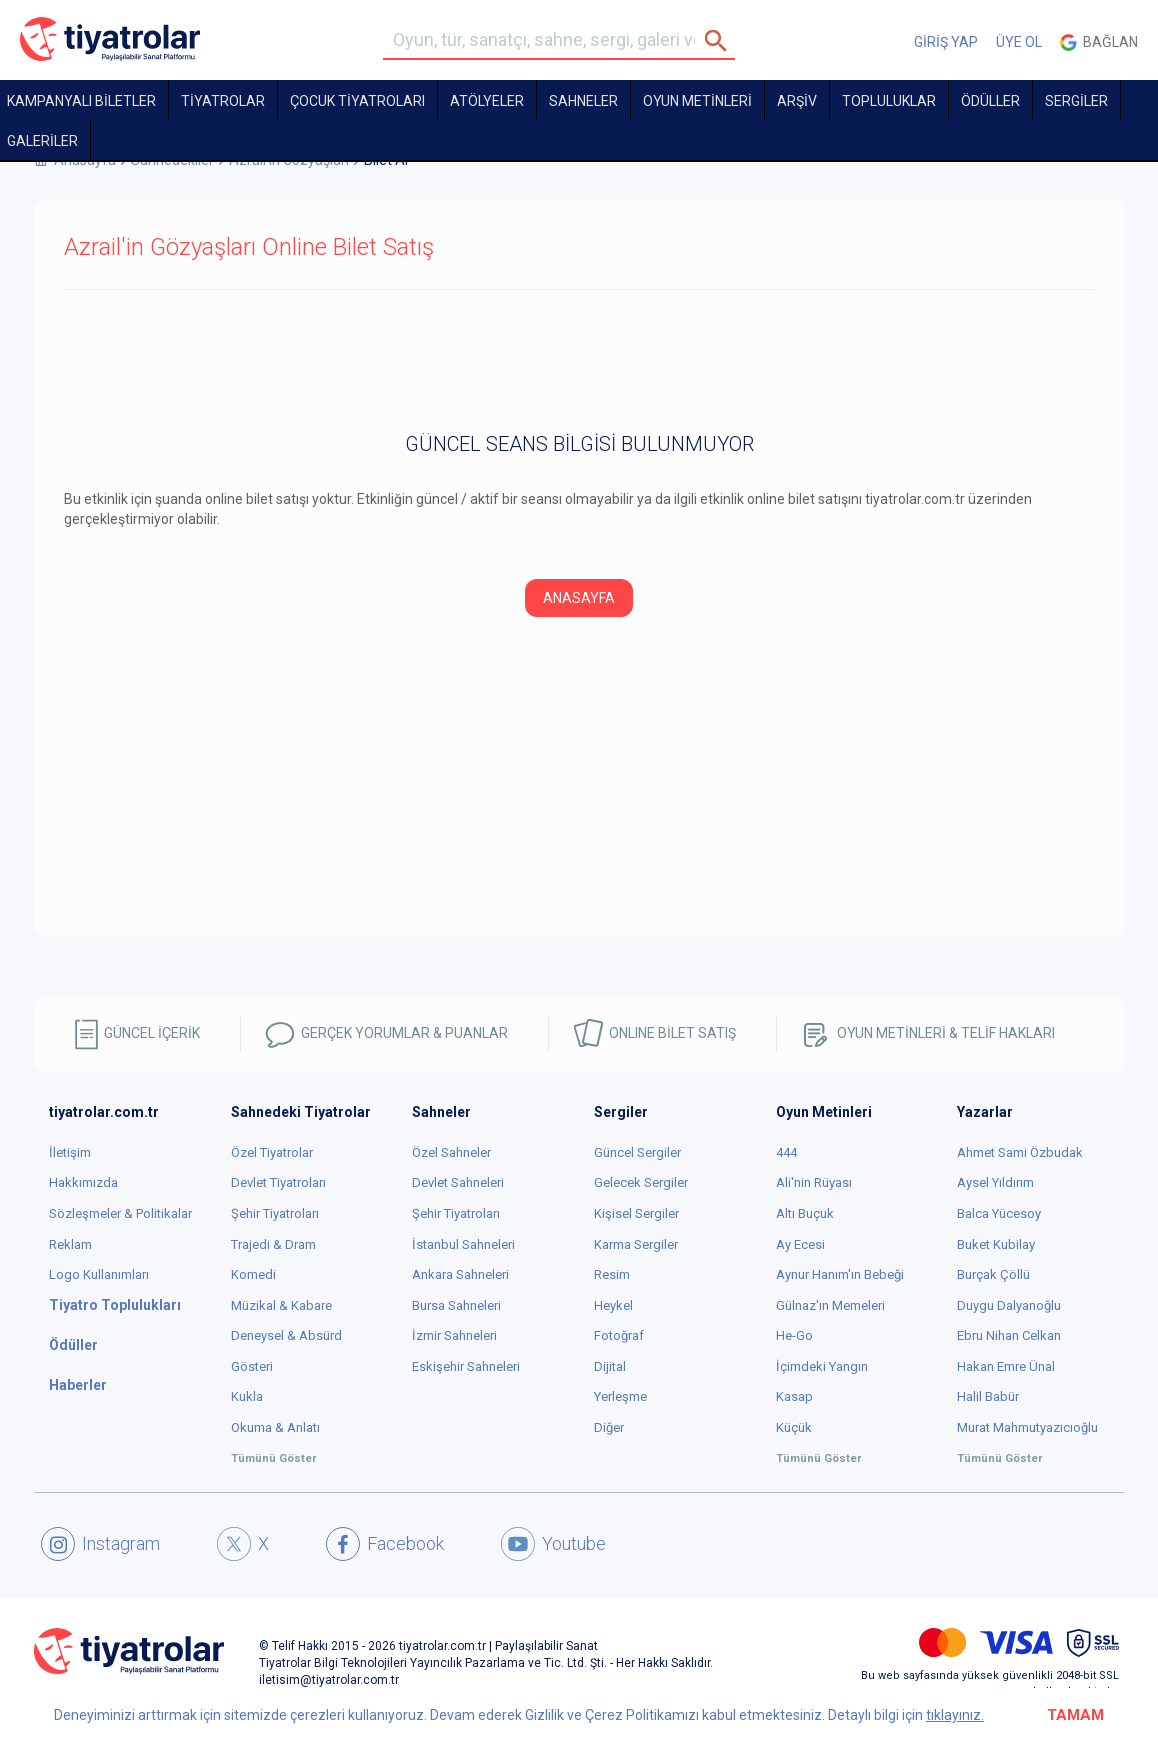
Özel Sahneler (451, 1152)
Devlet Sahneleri (458, 1182)
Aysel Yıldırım (995, 1182)
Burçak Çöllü (993, 1274)
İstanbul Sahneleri (463, 1244)
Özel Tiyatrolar (272, 1152)
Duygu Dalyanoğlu (1009, 1305)
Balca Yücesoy (999, 1213)
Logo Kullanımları (99, 1274)
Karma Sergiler (636, 1244)
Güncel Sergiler (637, 1152)
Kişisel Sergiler (636, 1213)
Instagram (100, 1544)
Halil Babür (988, 1396)
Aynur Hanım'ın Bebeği (840, 1274)
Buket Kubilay (996, 1244)
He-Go (794, 1335)
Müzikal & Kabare (281, 1305)
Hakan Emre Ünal (1006, 1366)
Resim (612, 1274)
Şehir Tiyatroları (275, 1213)
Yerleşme (620, 1396)
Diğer (609, 1427)
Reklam (70, 1244)
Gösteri (252, 1366)
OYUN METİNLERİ (697, 101)
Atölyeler (487, 101)
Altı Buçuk (805, 1213)
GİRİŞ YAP (946, 42)
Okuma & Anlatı (275, 1427)
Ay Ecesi (800, 1244)
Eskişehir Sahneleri (466, 1366)
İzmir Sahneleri (454, 1335)
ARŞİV (797, 101)
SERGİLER (1076, 101)
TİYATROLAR (223, 101)
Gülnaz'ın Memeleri (830, 1305)
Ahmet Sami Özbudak (1020, 1152)
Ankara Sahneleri (460, 1274)
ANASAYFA (579, 598)
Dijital (610, 1366)
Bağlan (1099, 42)
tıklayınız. (955, 1715)
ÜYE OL (1019, 42)
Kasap (794, 1396)
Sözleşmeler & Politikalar (120, 1213)
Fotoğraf (619, 1335)
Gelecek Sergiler (641, 1182)
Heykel (613, 1305)
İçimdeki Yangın (822, 1366)
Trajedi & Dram (273, 1244)
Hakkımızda (83, 1182)
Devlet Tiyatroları (278, 1182)
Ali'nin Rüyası (814, 1182)
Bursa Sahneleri (456, 1305)
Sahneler (583, 101)
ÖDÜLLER (990, 101)
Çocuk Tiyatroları (357, 101)
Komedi (253, 1274)
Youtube (553, 1544)
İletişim (70, 1152)
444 (786, 1152)
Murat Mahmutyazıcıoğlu (1027, 1427)
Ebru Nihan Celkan (1009, 1335)
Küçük (794, 1427)
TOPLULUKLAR (889, 101)
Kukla (247, 1396)
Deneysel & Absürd (286, 1335)
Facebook (385, 1544)
